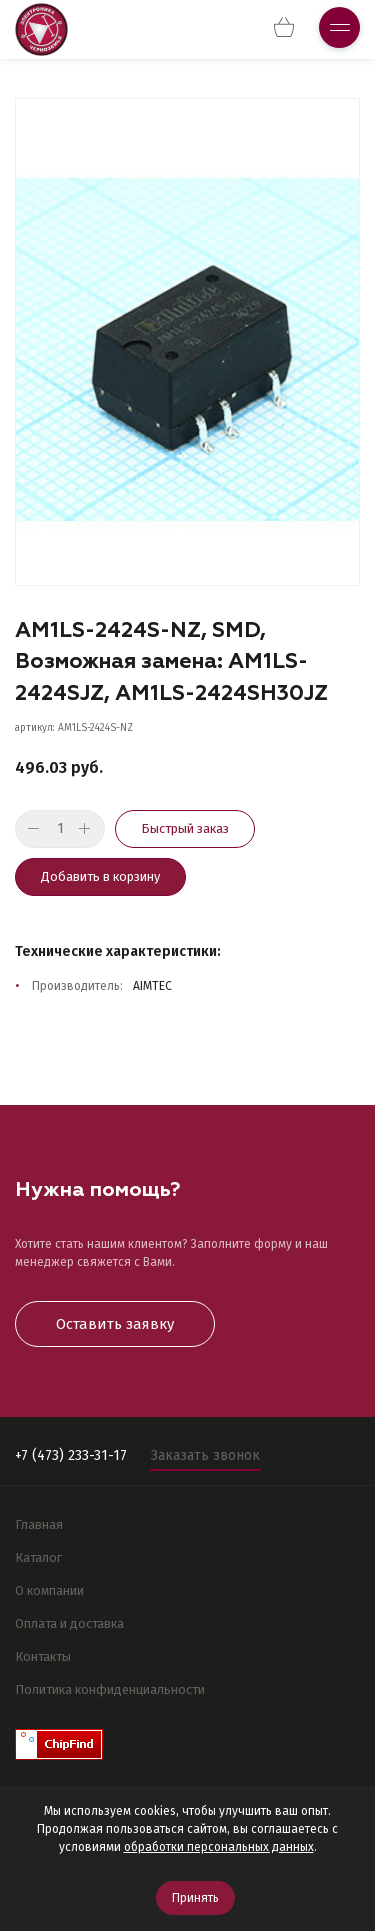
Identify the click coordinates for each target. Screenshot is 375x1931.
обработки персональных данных (219, 1847)
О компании (49, 1590)
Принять (195, 1898)
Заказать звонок (205, 1455)
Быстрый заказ (185, 828)
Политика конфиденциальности (110, 1689)
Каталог (38, 1557)
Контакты (43, 1656)
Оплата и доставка (69, 1623)
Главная (39, 1524)
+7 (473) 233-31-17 (71, 1455)
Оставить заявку (115, 1324)
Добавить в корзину (100, 876)
